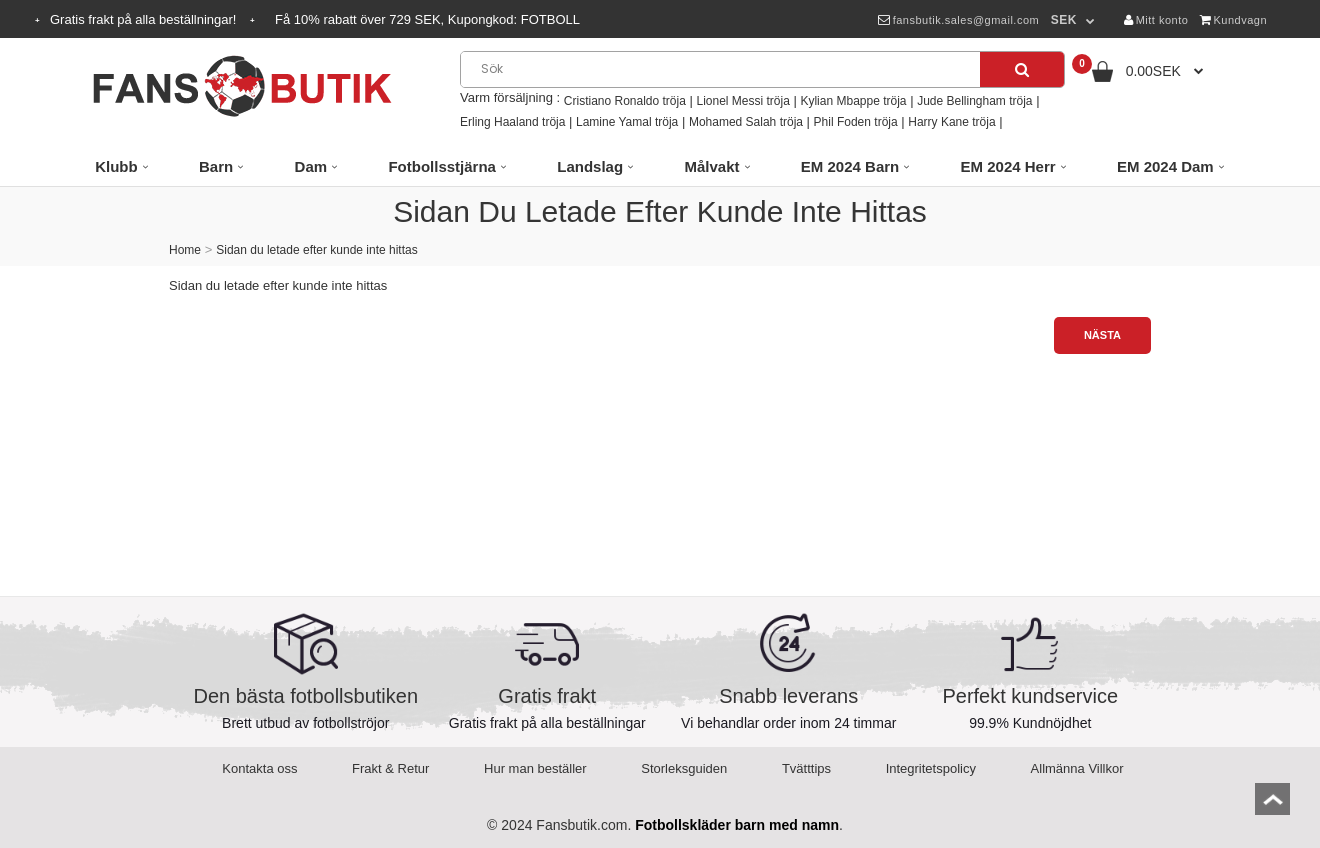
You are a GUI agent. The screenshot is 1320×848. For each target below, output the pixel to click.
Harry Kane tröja (951, 122)
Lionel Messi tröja (742, 101)
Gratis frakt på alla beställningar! (145, 19)
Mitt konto (1156, 20)
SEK (1064, 20)
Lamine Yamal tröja (627, 122)
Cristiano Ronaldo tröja (625, 101)
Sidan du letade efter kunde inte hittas (316, 250)
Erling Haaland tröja (512, 122)
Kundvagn (1233, 20)
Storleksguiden (684, 768)
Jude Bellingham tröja (974, 101)
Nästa (1102, 335)
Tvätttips (806, 768)
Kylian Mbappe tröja (853, 101)
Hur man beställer (535, 768)
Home (185, 250)
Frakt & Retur (390, 768)
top (1272, 805)
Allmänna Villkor (1077, 768)
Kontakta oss (259, 768)
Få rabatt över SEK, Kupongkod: (427, 19)
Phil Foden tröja (856, 122)
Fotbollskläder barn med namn (737, 825)
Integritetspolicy (931, 768)
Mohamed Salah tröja (746, 122)
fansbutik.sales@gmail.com (958, 20)
